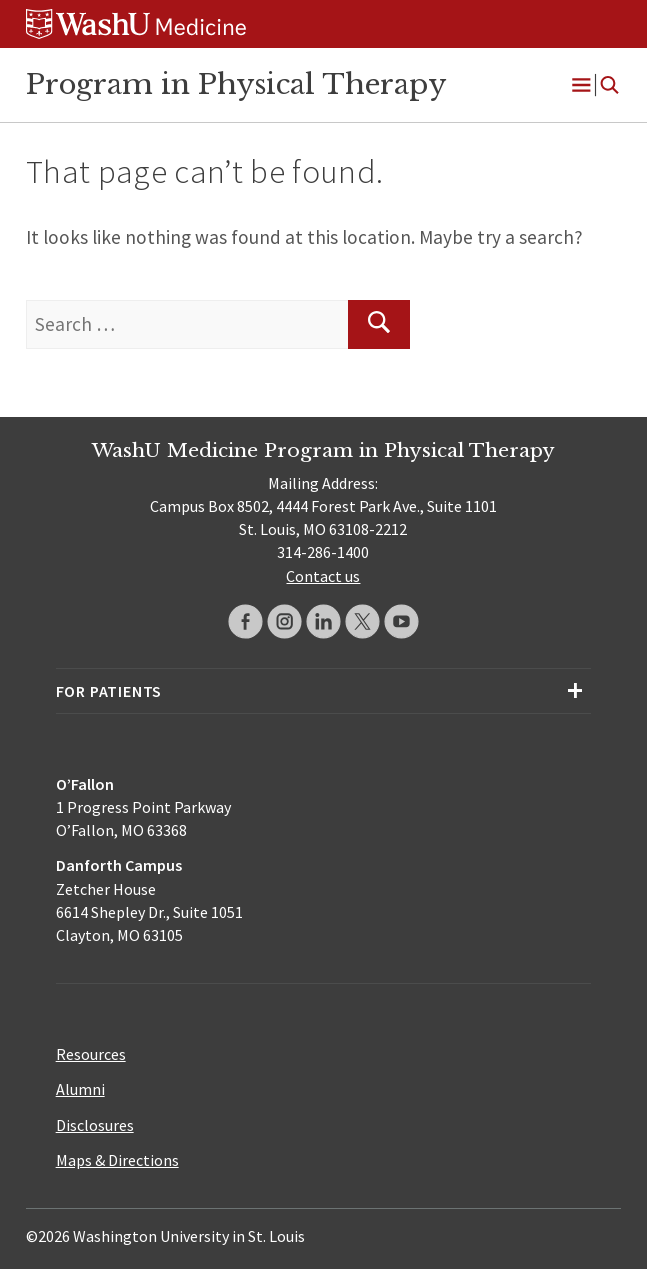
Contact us (323, 576)
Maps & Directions (117, 1160)
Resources (91, 1054)
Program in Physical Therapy (236, 84)
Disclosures (95, 1125)
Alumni (80, 1089)
